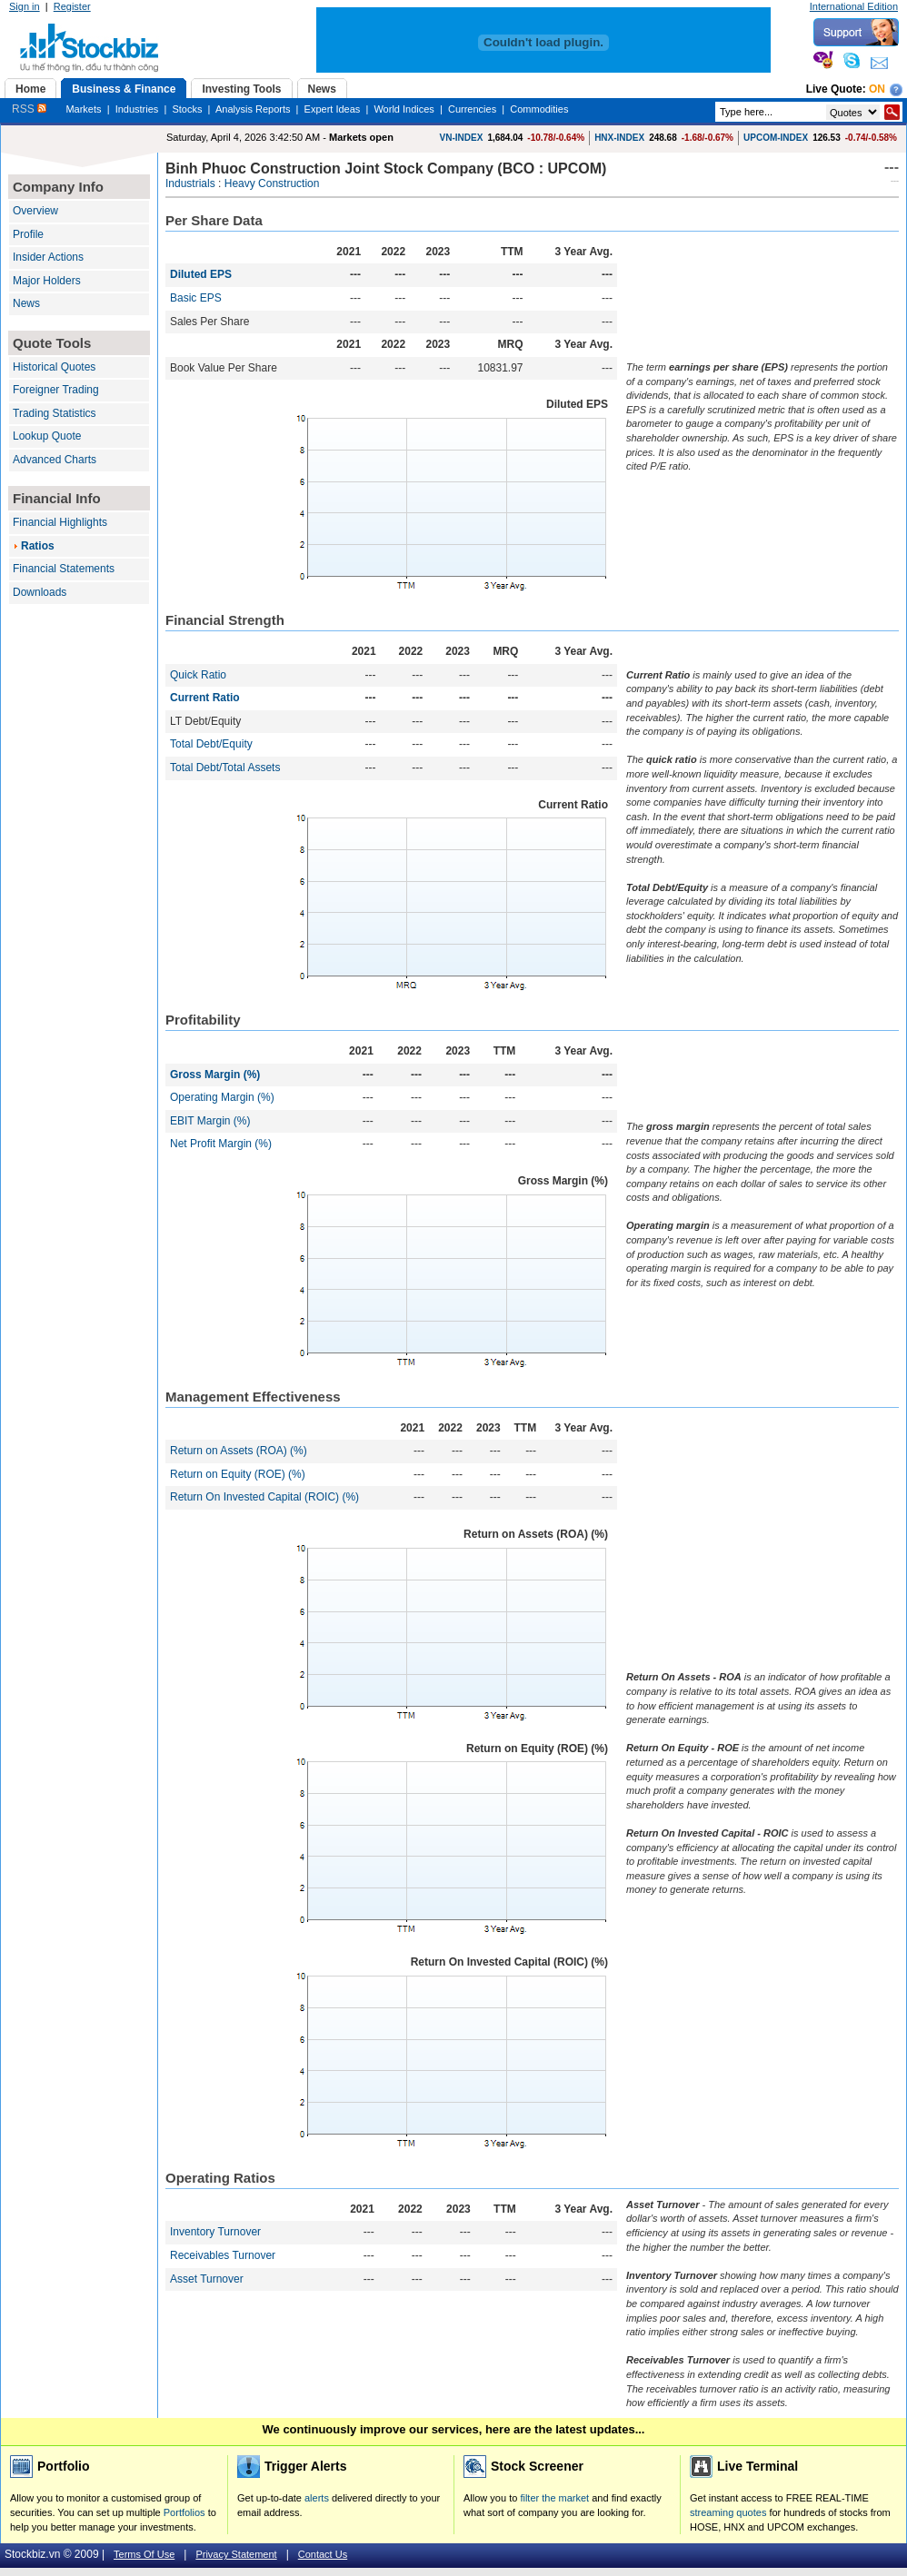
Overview (35, 210)
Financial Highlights (60, 522)
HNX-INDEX (619, 138)
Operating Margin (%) (222, 1097)
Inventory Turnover (215, 2231)
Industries (137, 109)
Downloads (39, 592)
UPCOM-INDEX (775, 138)
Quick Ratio (198, 675)
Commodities (539, 109)
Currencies (472, 109)
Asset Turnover (207, 2279)
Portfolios (184, 2512)
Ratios (38, 546)
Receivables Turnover (222, 2255)
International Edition (854, 6)
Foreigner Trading (56, 389)
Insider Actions (48, 257)
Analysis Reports (253, 109)
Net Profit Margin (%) (221, 1143)
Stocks (187, 109)
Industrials (190, 183)
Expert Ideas (332, 109)
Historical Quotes (54, 367)
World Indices (404, 109)
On (877, 89)
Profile (28, 234)
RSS (29, 109)
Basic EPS (196, 298)
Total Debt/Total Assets (225, 767)
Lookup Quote (47, 436)
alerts (316, 2497)
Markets (83, 109)
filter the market (554, 2497)
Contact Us (322, 2554)
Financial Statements (64, 568)
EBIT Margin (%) (210, 1121)
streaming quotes (728, 2512)
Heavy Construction (272, 183)
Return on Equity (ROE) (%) (237, 1474)
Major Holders (47, 280)
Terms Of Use (144, 2554)
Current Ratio (205, 697)
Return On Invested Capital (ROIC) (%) (264, 1497)
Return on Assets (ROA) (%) (238, 1450)
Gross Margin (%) (215, 1074)
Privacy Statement (235, 2554)
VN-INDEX (461, 138)
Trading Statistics (54, 413)
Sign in (24, 6)
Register (72, 6)
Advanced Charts (54, 459)
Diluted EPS (201, 274)
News (26, 303)
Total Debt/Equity (211, 744)
